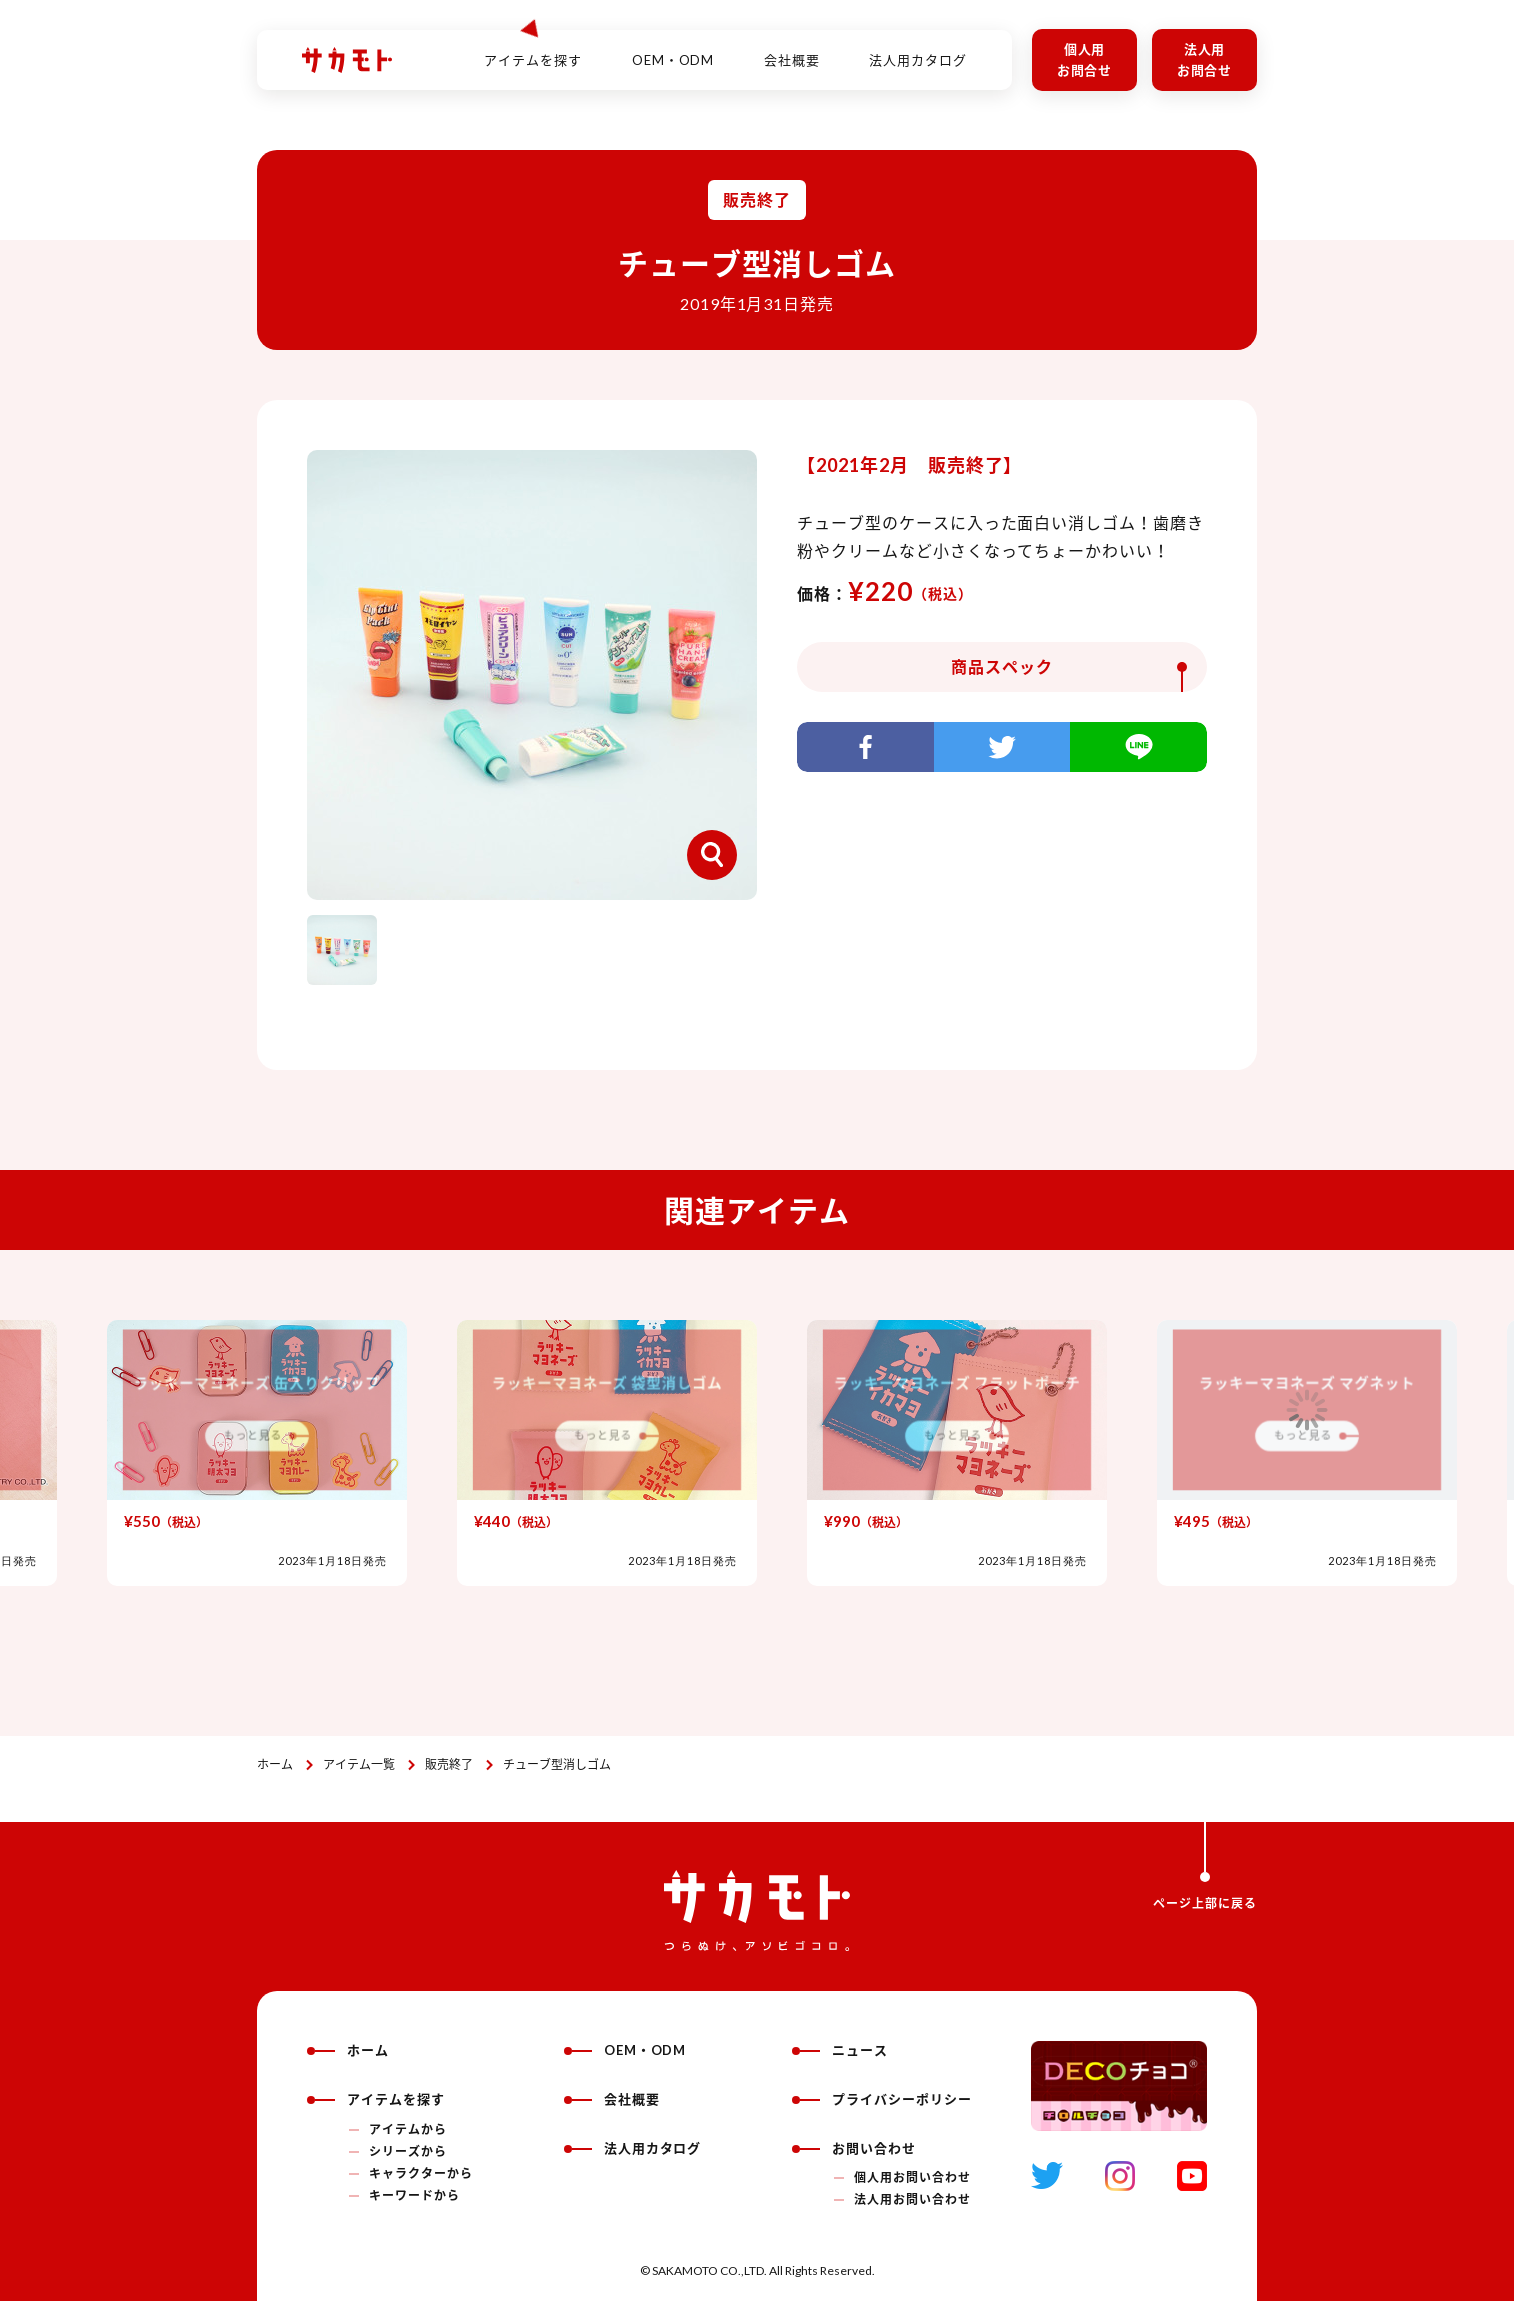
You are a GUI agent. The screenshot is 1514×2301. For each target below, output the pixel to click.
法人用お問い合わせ (912, 2199)
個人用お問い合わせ (912, 2177)
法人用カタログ (918, 49)
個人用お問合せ (1085, 59)
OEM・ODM (673, 49)
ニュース (840, 2050)
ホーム (275, 1764)
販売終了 (449, 1764)
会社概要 (792, 49)
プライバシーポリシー (882, 2099)
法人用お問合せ (1205, 59)
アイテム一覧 (359, 1764)
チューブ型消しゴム (557, 1764)
